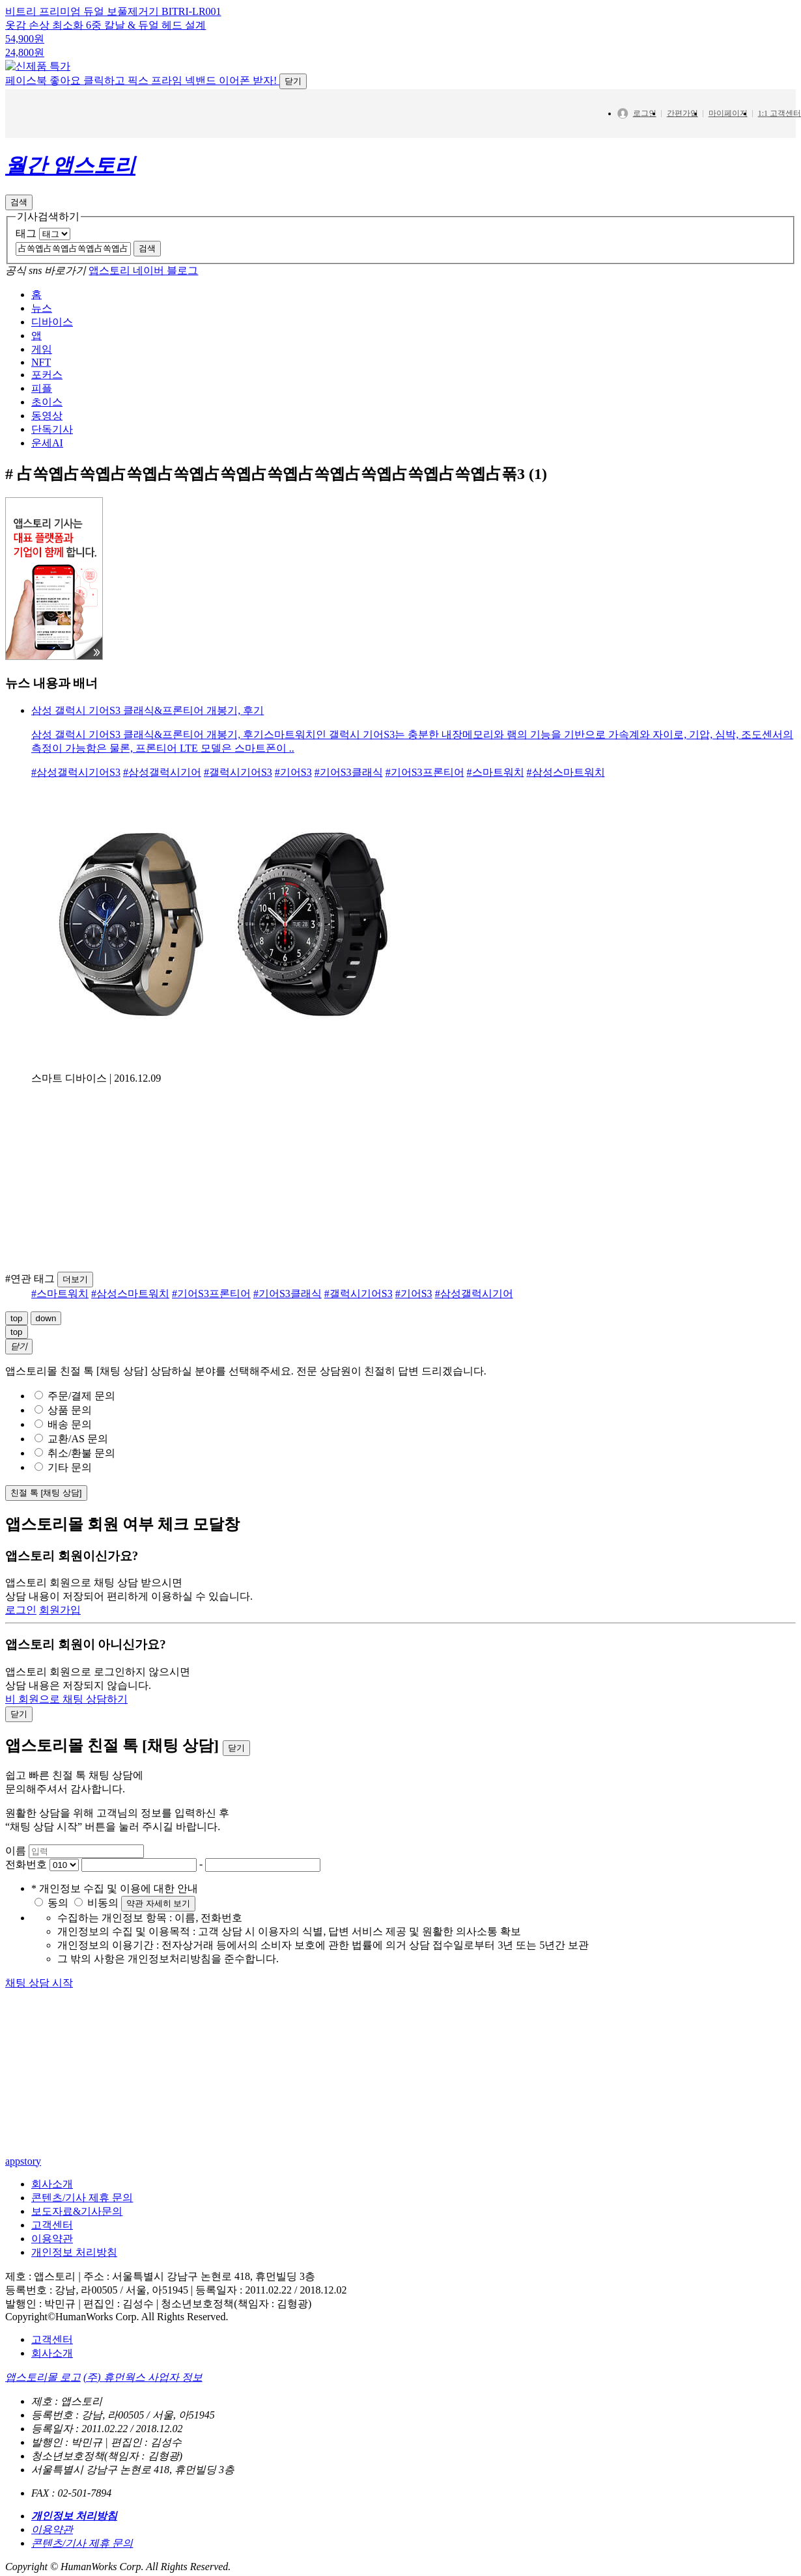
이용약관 (52, 2279)
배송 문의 (63, 1465)
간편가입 (682, 154)
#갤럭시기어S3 (238, 813)
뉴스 (41, 349)
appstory (23, 2202)
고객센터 (52, 2265)
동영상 (47, 456)
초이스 (47, 442)
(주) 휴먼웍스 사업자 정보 (143, 2418)
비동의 (97, 1943)
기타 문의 (63, 1508)
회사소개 (52, 2224)
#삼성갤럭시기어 (162, 813)
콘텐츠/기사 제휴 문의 (82, 2238)
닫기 (293, 122)
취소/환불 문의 (75, 1494)
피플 (41, 429)
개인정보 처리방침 (74, 2293)
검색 (18, 243)
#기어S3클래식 (349, 813)
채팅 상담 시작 (39, 2023)
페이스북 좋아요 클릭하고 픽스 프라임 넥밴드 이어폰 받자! (156, 121)
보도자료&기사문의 (76, 2252)
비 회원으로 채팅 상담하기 (66, 1740)
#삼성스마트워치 (566, 813)
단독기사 (52, 470)
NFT (41, 403)
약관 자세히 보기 (158, 1944)
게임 (41, 390)
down (46, 1359)
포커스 (47, 415)
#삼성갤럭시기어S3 (75, 813)
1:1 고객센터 (779, 154)
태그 (26, 274)
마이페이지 (728, 154)
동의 (53, 1943)
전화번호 (26, 1905)
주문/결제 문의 (75, 1436)
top (16, 1359)
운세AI (47, 483)
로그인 (642, 154)
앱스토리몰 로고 (43, 2418)
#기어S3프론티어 (425, 813)
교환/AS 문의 (71, 1479)
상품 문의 (63, 1451)
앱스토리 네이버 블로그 (143, 311)
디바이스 (52, 362)
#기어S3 (293, 813)
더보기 (75, 1320)
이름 (15, 1891)
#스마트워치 (495, 813)
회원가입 (60, 1650)
